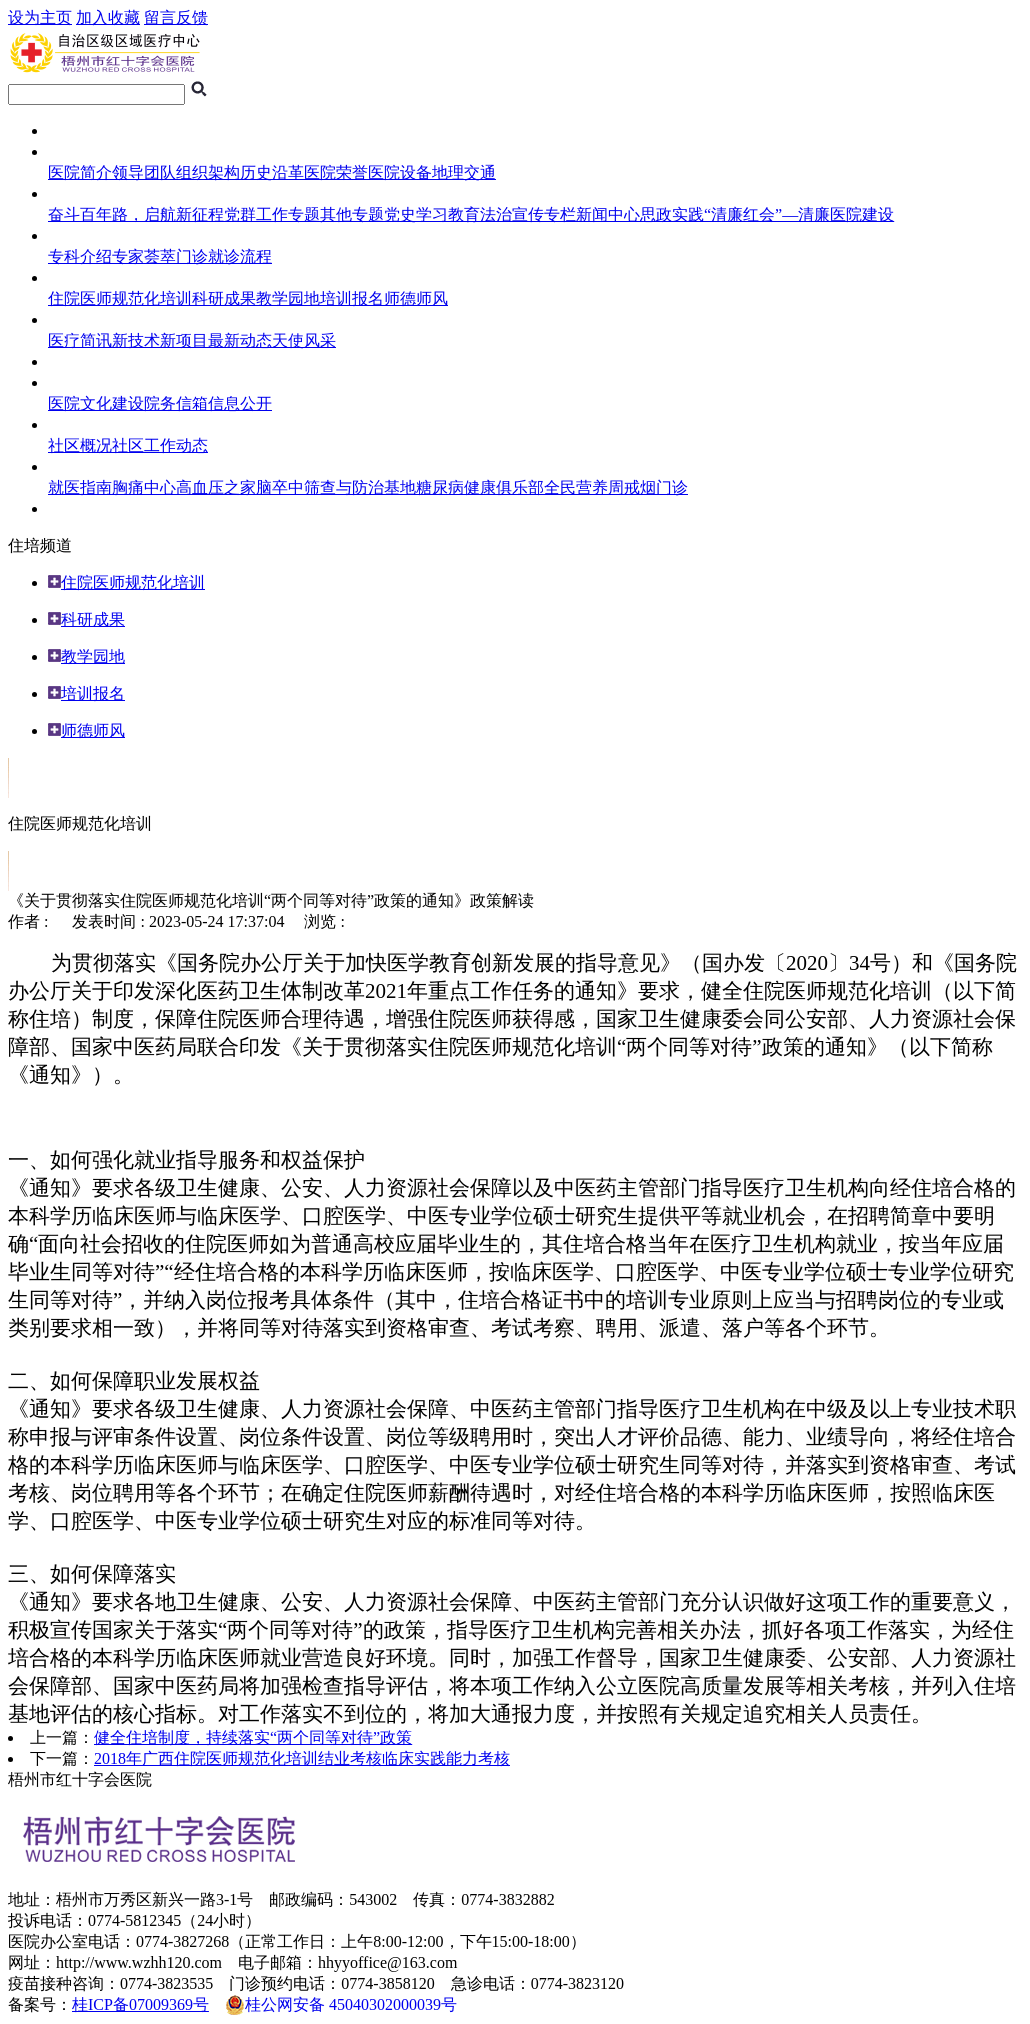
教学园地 (288, 298)
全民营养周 (584, 487)
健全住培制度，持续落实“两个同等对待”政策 (253, 1737)
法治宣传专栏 (528, 214)
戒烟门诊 (656, 487)
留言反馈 (176, 17)
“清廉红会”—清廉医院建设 (799, 214)
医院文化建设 (96, 403)
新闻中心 (608, 214)
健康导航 (80, 466)
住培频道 (80, 277)
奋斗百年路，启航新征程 (136, 214)
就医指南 (80, 235)
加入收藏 (108, 17)
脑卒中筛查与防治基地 (336, 487)
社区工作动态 (160, 445)
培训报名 (352, 298)
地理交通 (464, 172)
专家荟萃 (144, 256)
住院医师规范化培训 (120, 298)
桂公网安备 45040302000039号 (341, 2005)
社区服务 (80, 424)
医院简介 (80, 172)
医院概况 (80, 151)
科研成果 (224, 298)
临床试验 (80, 361)
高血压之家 (216, 487)
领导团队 (144, 172)
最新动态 (240, 340)
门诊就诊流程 (224, 256)
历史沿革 (272, 172)
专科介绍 (80, 256)
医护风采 (80, 319)
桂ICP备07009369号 (140, 2004)
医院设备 (400, 172)
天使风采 (304, 340)
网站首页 (80, 130)
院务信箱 (176, 403)
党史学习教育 (432, 214)
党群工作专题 (272, 214)
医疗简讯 (80, 340)
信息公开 (240, 403)
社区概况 (80, 445)
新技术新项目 (160, 340)
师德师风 (416, 298)
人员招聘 (80, 508)
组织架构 (208, 172)
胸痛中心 (144, 487)
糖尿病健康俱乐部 (480, 487)
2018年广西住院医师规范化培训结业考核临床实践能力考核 (302, 1758)
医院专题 (80, 193)
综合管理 (80, 382)
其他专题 (352, 214)
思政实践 (672, 214)
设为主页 (40, 17)
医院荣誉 (336, 172)
